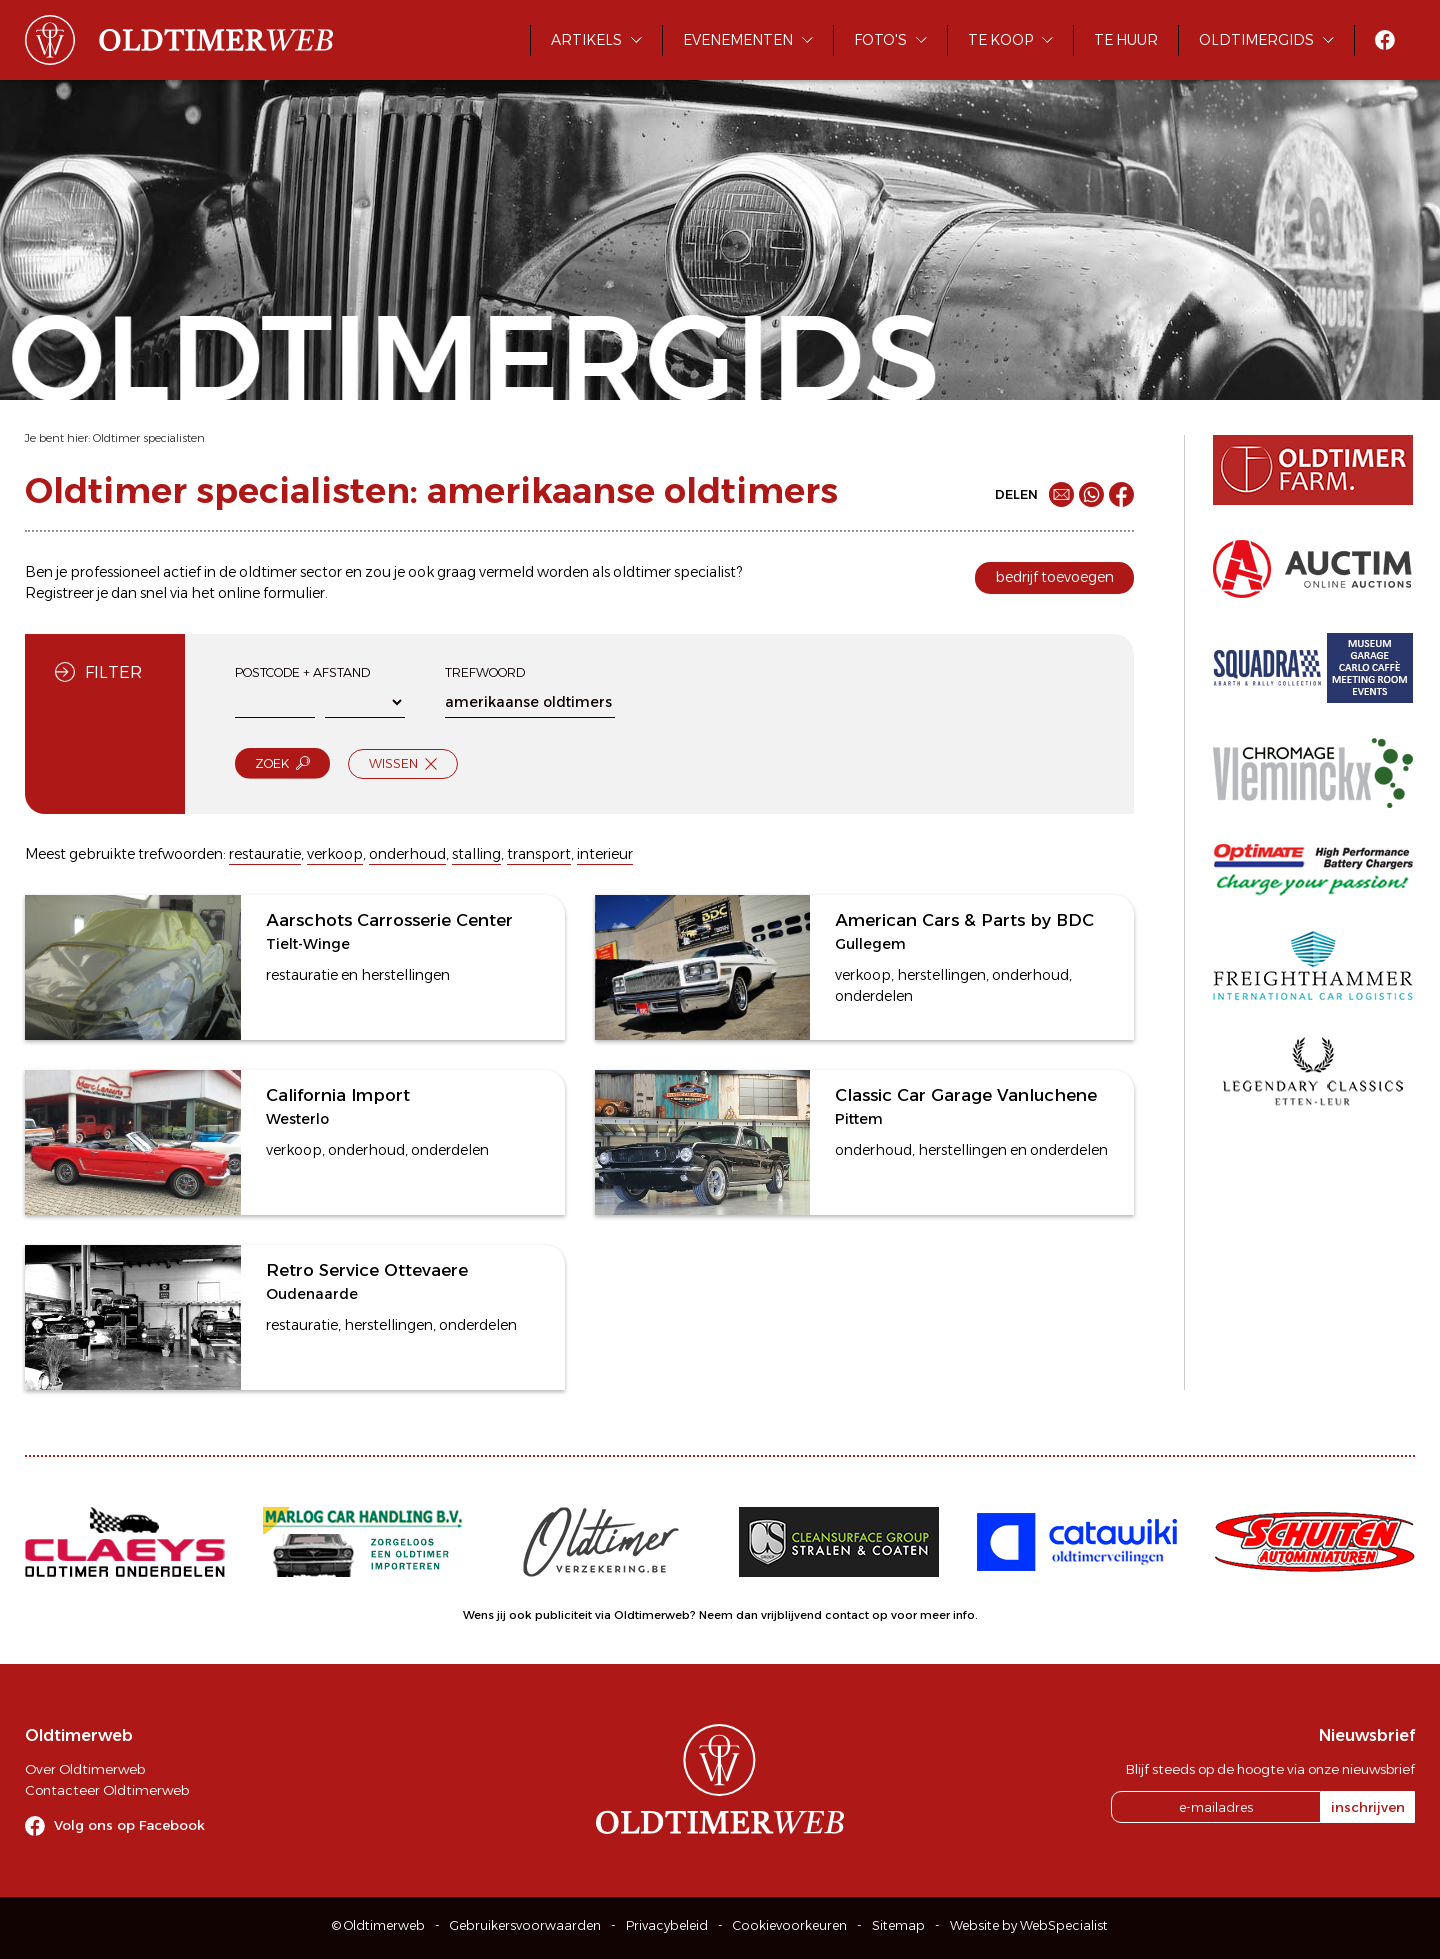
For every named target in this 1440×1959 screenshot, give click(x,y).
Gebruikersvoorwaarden (525, 1925)
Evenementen (738, 40)
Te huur (1126, 40)
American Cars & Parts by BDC (964, 920)
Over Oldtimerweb (85, 1769)
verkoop (335, 854)
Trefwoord (485, 672)
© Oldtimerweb (378, 1925)
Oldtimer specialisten (149, 438)
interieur (605, 854)
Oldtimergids (1256, 40)
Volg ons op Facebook (129, 1825)
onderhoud (407, 854)
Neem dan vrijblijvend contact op (793, 1615)
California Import (338, 1095)
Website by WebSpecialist (1029, 1925)
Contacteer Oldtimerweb (107, 1790)
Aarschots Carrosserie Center (389, 920)
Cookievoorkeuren (790, 1925)
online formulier (271, 593)
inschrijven (1368, 1807)
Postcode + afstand (302, 672)
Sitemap (898, 1925)
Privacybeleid (667, 1925)
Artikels (586, 40)
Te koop (1000, 40)
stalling (476, 854)
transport (539, 854)
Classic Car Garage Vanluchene (966, 1095)
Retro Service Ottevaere (367, 1270)
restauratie (265, 854)
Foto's (880, 40)
